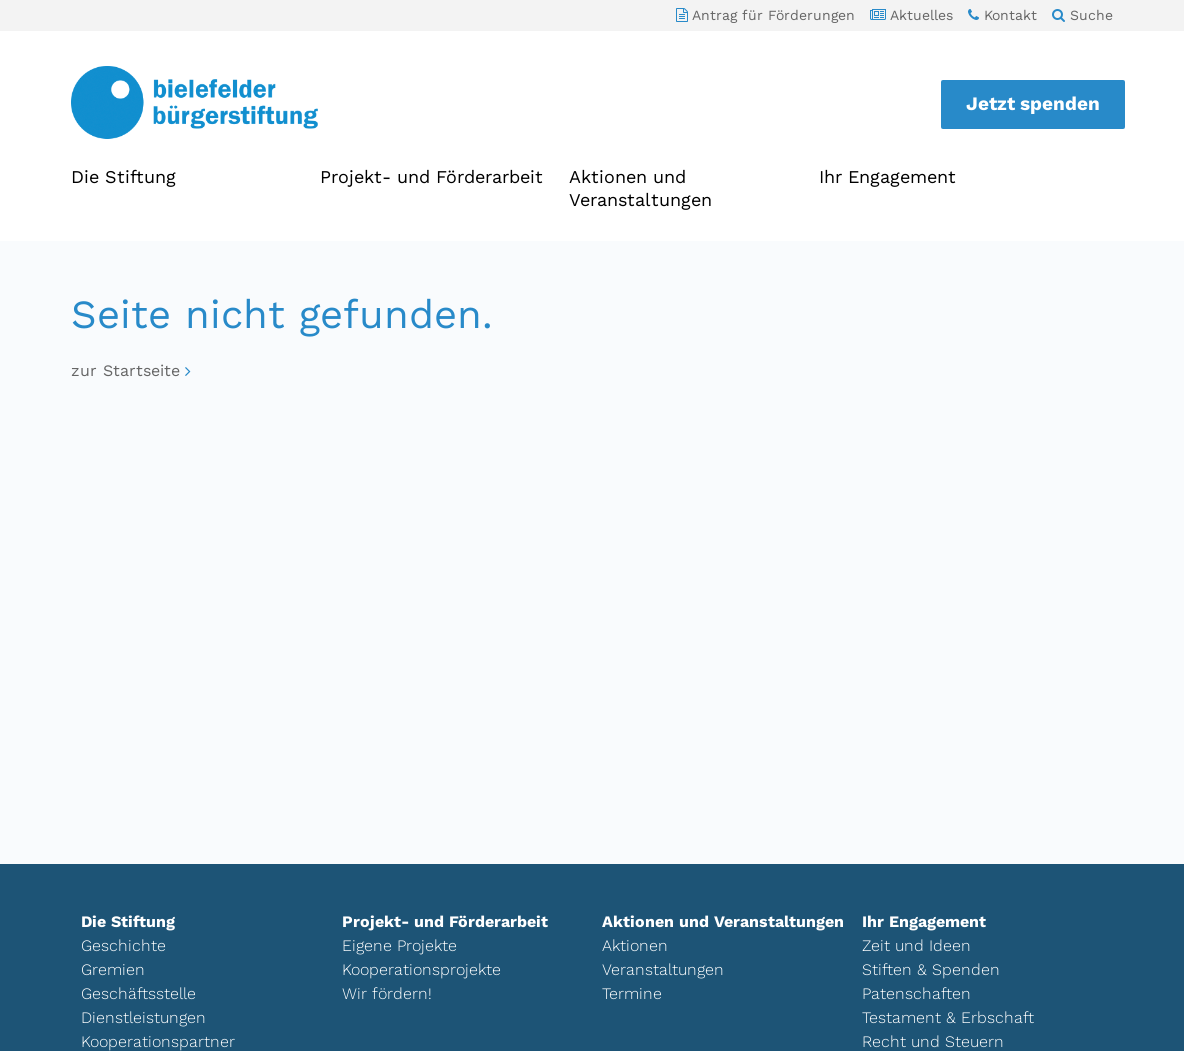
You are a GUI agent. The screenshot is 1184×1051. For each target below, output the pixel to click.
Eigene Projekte (399, 945)
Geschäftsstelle (138, 993)
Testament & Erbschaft (948, 1017)
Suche (1082, 15)
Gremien (113, 969)
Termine (632, 993)
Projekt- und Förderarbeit (431, 176)
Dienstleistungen (143, 1017)
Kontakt (1002, 15)
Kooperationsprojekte (421, 969)
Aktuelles (911, 15)
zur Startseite (125, 370)
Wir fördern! (387, 993)
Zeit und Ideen (916, 945)
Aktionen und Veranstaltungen (640, 188)
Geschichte (123, 945)
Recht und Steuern (933, 1041)
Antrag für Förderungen (765, 15)
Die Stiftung (123, 176)
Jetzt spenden (1033, 103)
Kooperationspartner (158, 1041)
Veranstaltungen (663, 969)
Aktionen (635, 945)
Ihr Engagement (887, 176)
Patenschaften (916, 993)
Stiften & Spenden (931, 969)
